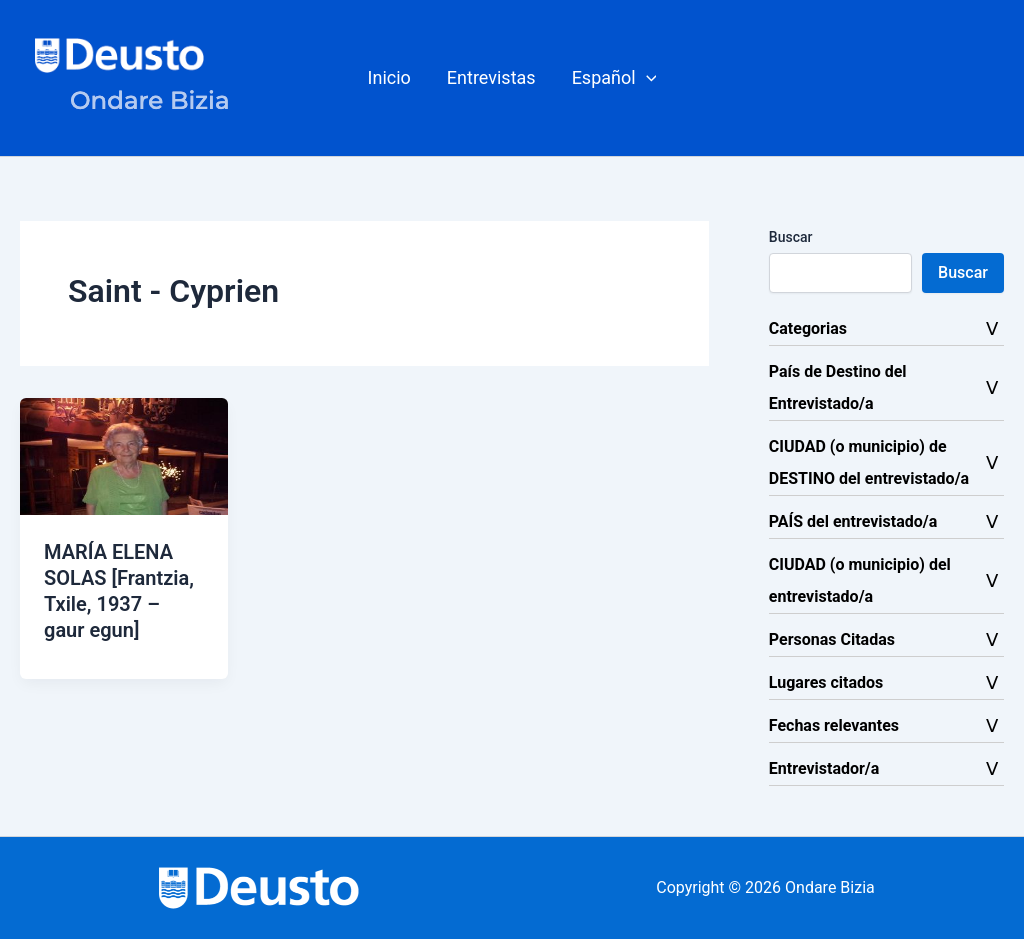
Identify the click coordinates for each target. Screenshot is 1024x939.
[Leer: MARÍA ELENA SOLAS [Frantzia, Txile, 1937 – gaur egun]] (124, 455)
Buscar (791, 237)
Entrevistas (491, 77)
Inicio (389, 77)
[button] (614, 78)
